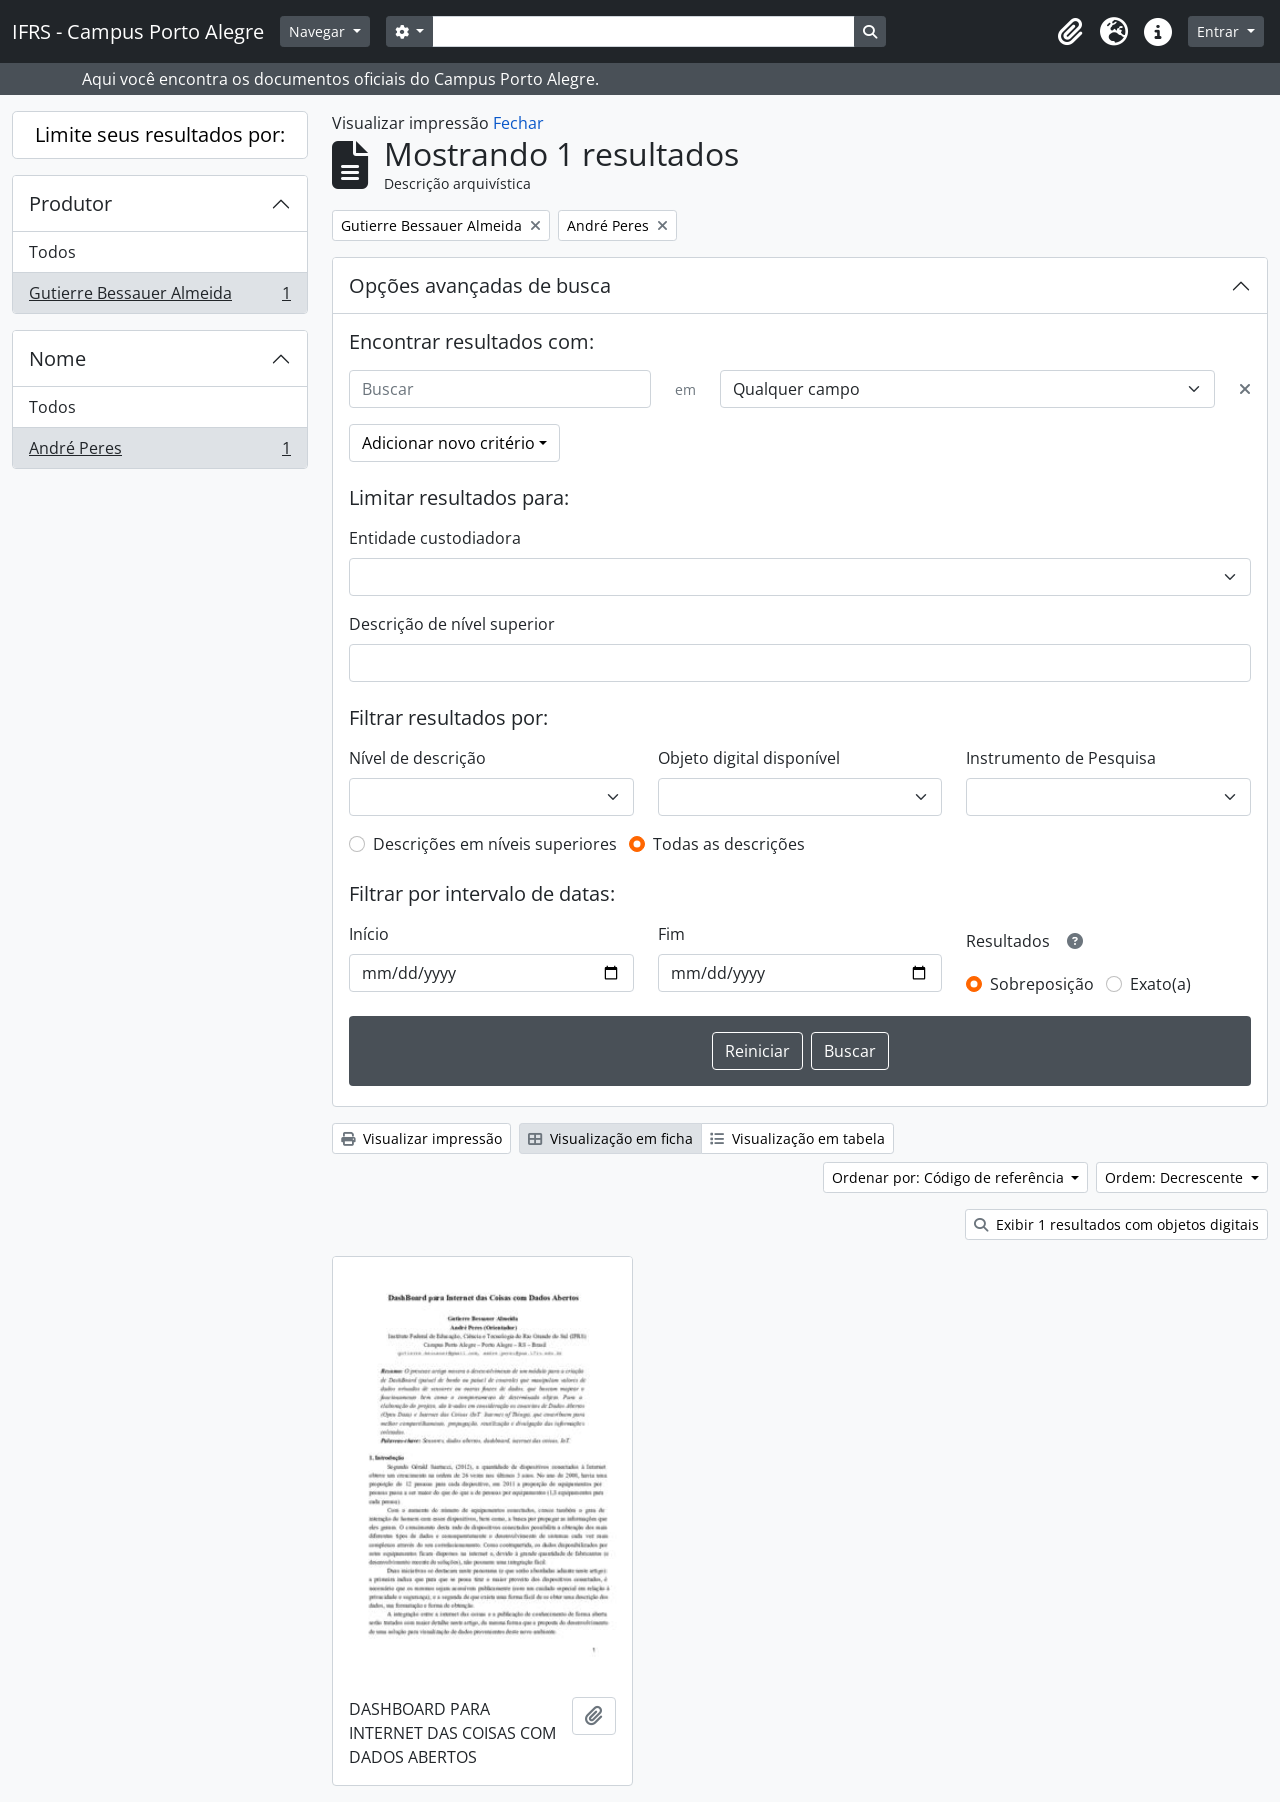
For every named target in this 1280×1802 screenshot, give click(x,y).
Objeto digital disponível (749, 758)
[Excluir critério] (1245, 389)
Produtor (70, 203)
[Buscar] (500, 389)
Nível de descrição (417, 758)
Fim (671, 934)
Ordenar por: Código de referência (950, 1177)
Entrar (1220, 31)
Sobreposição (1042, 984)
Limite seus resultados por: (160, 134)
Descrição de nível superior (452, 624)
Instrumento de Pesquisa (1061, 758)
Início (369, 934)
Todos (52, 252)
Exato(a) (1160, 984)
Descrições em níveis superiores (495, 844)
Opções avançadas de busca (480, 285)
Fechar (518, 123)
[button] (1070, 32)
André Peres (159, 452)
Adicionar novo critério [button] (448, 443)
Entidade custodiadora (435, 538)
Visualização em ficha (610, 1138)
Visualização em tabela (797, 1138)
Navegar (319, 31)
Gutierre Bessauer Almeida (159, 297)
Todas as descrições (729, 844)
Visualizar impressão (421, 1138)
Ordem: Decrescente (1176, 1177)
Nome (57, 358)
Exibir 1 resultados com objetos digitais (1116, 1224)
